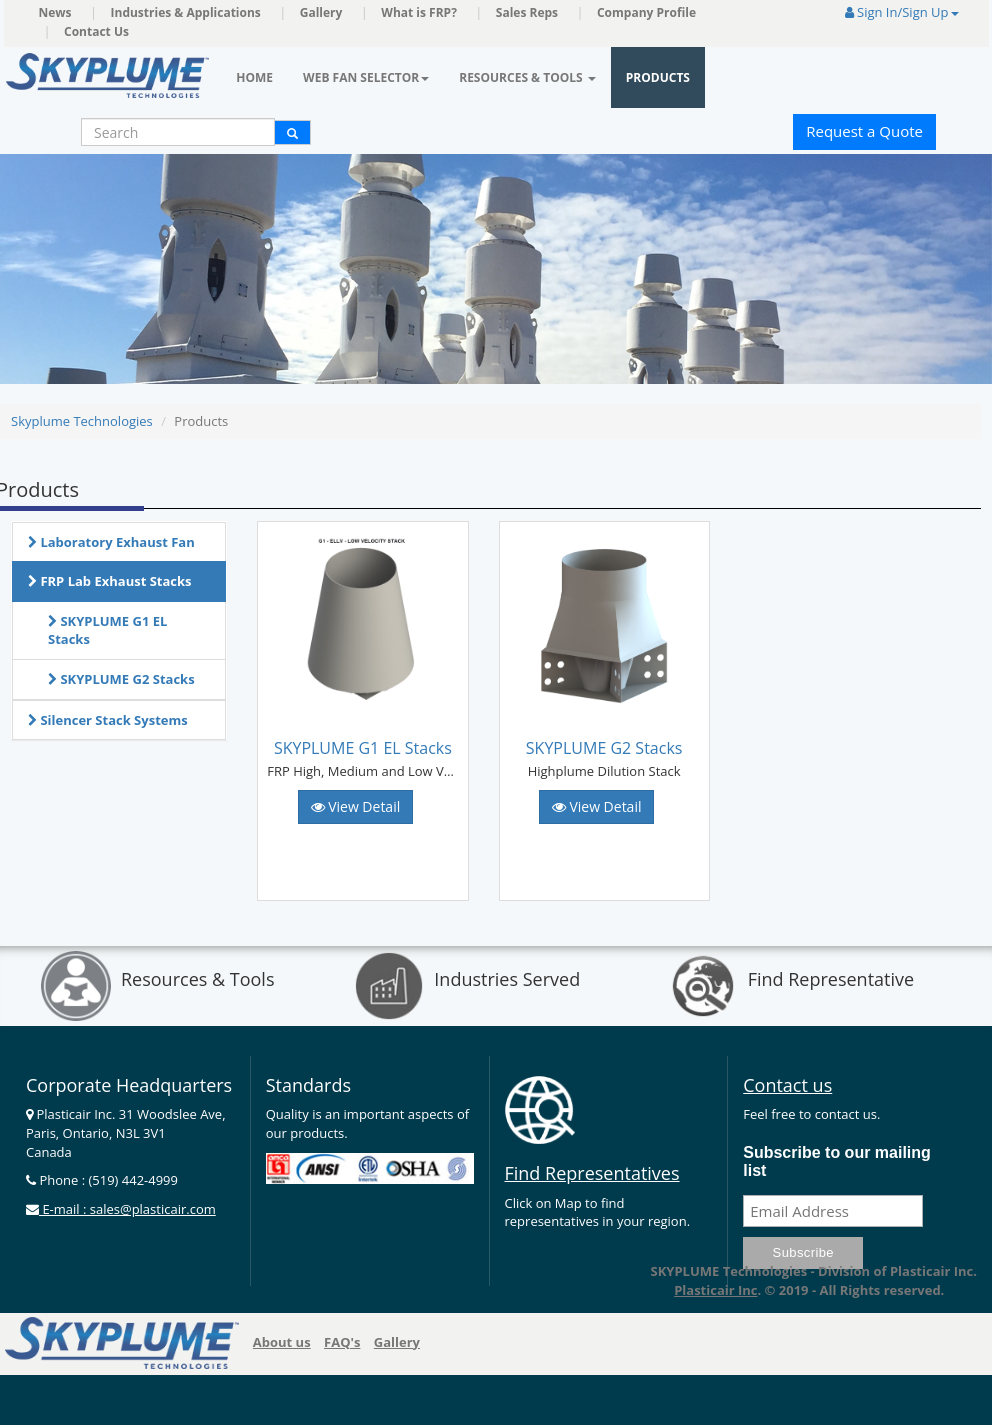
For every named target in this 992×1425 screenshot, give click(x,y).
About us (282, 1342)
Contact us (787, 1085)
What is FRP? (419, 12)
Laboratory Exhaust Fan (111, 542)
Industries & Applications (186, 12)
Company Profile (646, 12)
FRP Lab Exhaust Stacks (110, 581)
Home (254, 77)
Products (658, 77)
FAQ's (342, 1342)
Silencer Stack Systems (108, 720)
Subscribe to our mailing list (837, 1161)
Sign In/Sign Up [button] (902, 12)
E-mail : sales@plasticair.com (127, 1209)
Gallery (321, 12)
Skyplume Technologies (82, 421)
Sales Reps (527, 12)
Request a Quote (864, 131)
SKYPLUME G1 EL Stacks (107, 630)
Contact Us (96, 31)
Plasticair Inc (715, 1290)
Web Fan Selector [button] (366, 77)
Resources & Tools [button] (527, 77)
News (55, 12)
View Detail (356, 806)
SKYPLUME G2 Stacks (121, 679)
